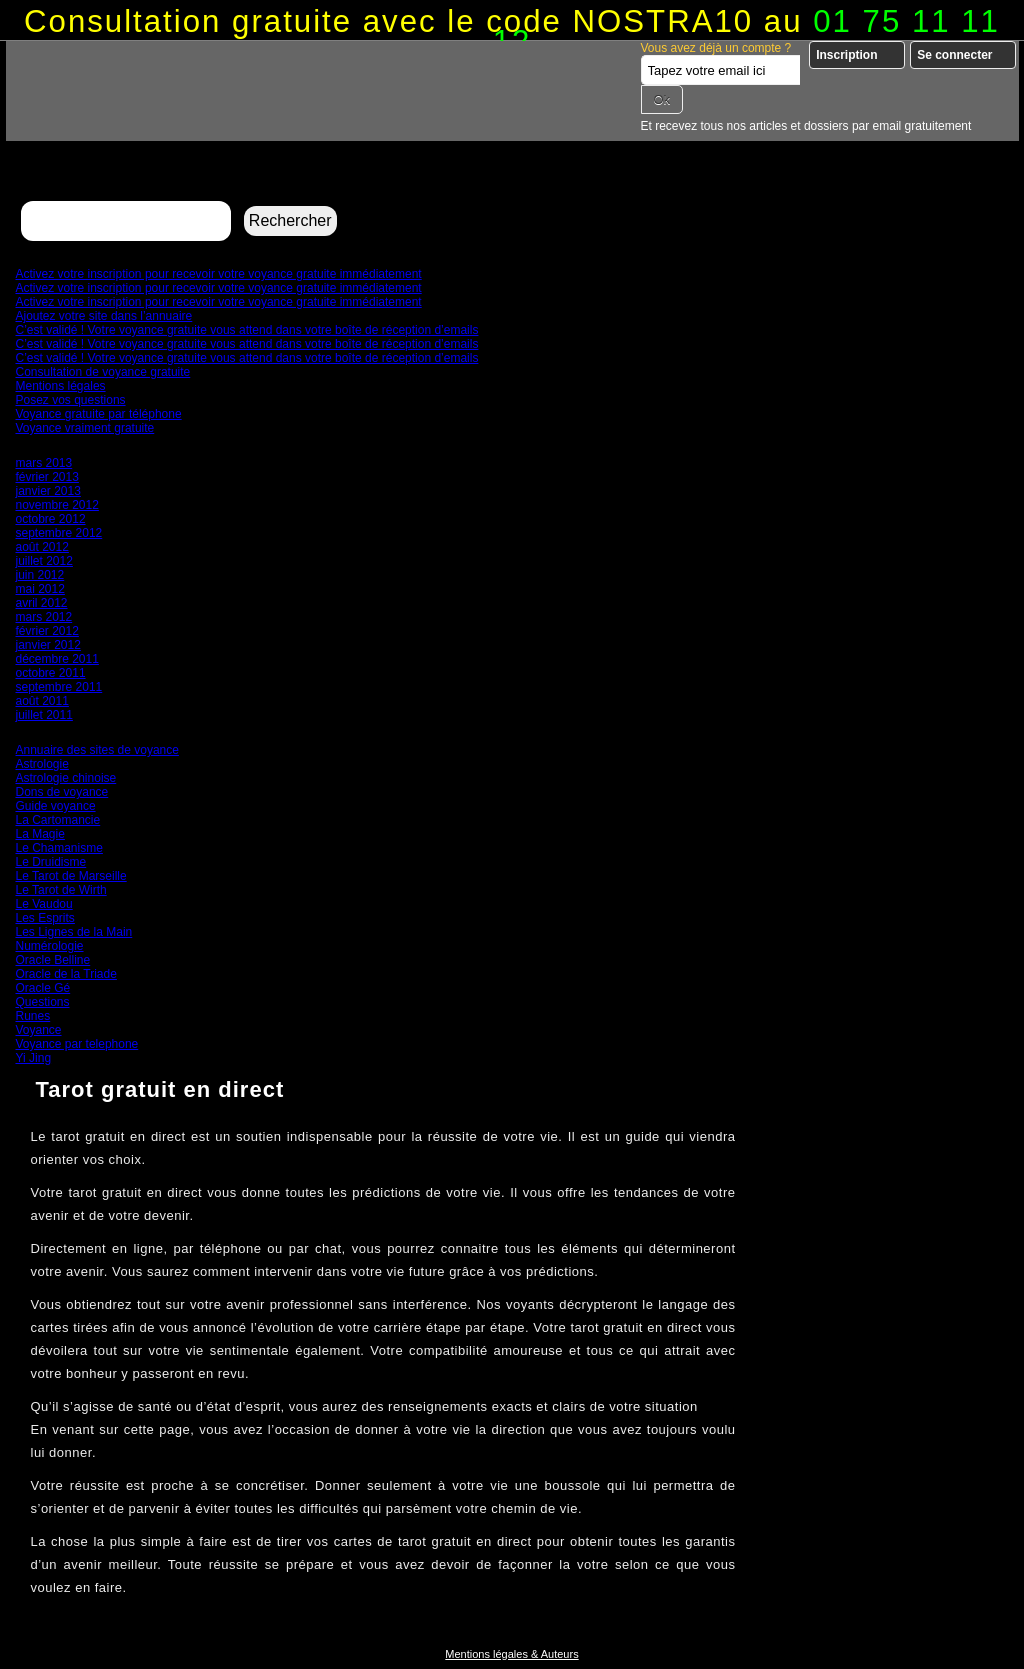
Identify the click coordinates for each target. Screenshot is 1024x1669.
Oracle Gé (43, 988)
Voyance (39, 1030)
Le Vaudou (44, 904)
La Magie (40, 834)
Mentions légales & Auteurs (511, 1654)
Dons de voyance (62, 792)
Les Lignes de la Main (74, 932)
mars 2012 (44, 617)
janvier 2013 (48, 491)
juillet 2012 (44, 561)
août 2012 (42, 547)
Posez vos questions (71, 400)
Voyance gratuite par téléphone (99, 414)
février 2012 (47, 631)
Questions (43, 1002)
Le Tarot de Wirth (61, 890)
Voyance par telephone (77, 1044)
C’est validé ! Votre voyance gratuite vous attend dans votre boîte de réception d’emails (247, 330)
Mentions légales (61, 386)
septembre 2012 (59, 533)
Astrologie (42, 764)
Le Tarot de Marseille (71, 876)
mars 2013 (44, 463)
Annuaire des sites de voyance (97, 750)
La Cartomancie (58, 820)
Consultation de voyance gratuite (103, 372)
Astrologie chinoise (66, 778)
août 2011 (42, 701)
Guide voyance (56, 806)
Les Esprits (45, 918)
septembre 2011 (59, 687)
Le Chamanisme (59, 848)
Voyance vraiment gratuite (85, 428)
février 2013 (47, 477)
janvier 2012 (48, 645)
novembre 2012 (57, 505)
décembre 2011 (57, 659)
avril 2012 (42, 603)
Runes (33, 1016)
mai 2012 (40, 589)
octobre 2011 (51, 673)
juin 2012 (40, 575)
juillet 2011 (44, 715)
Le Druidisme (51, 862)
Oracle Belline (53, 960)
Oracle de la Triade (66, 974)
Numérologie (50, 946)
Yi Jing (34, 1058)
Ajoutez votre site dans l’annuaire (104, 316)
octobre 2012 (51, 519)
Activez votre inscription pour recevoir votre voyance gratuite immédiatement (219, 274)
